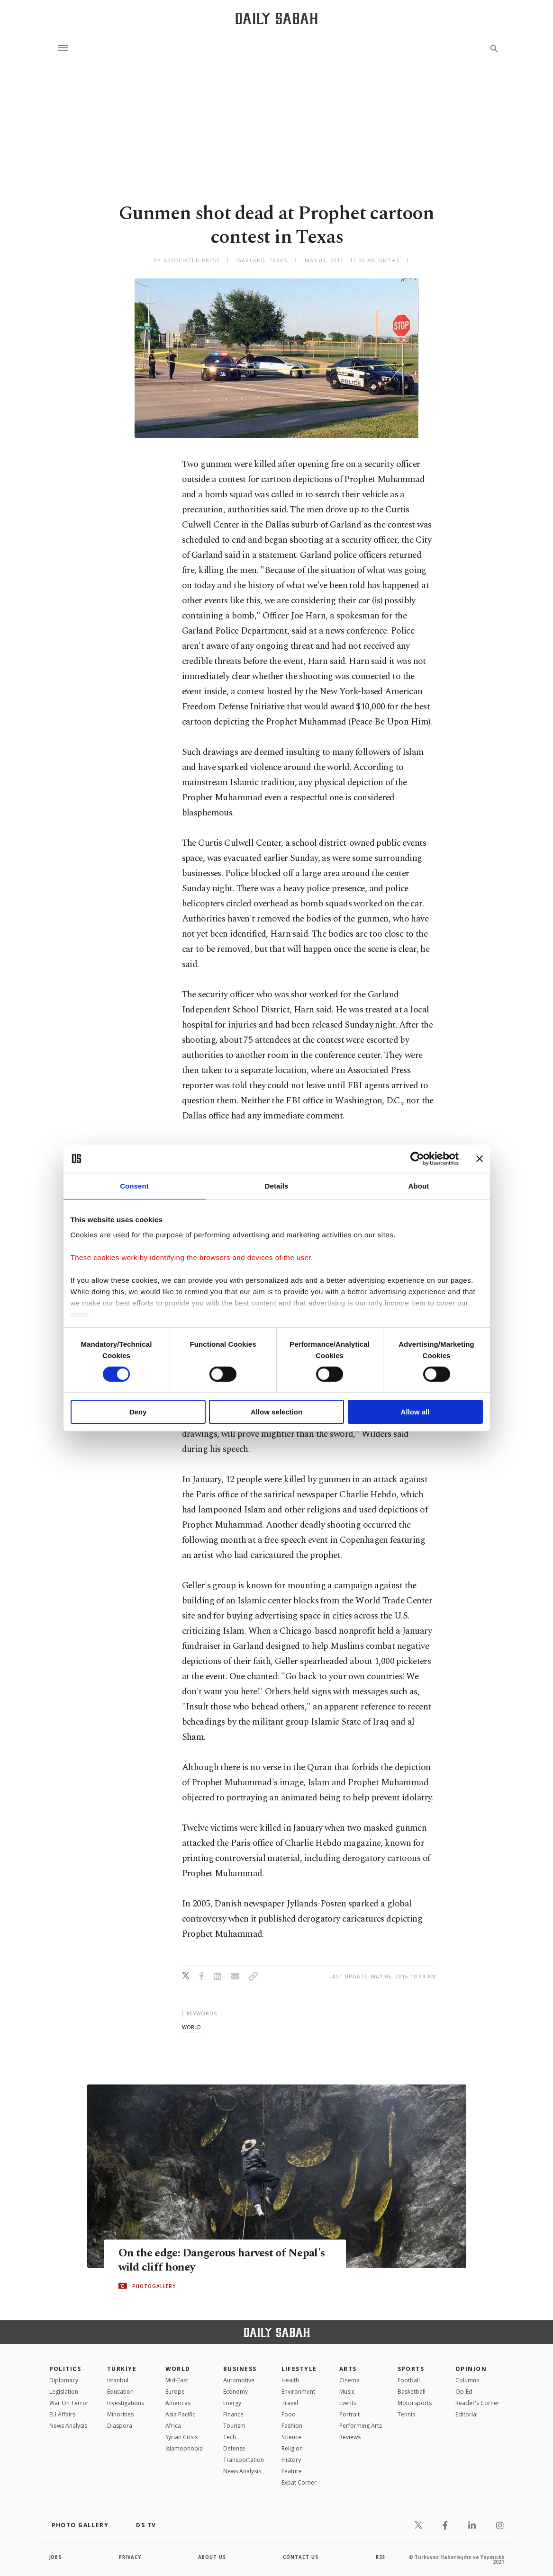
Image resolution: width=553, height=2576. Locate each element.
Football (409, 2380)
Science (291, 2437)
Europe (175, 2392)
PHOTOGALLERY (154, 2286)
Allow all (415, 1412)
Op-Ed (463, 2392)
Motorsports (415, 2403)
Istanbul (117, 2380)
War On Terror (69, 2403)
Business (240, 2369)
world (191, 2026)
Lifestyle (299, 2369)
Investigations (125, 2403)
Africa (173, 2426)
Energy (232, 2403)
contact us (301, 2557)
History (291, 2460)
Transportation (243, 2460)
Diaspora (119, 2426)
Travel (289, 2403)
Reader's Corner (477, 2403)
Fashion (291, 2426)
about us (212, 2557)
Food (288, 2414)
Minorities (120, 2414)
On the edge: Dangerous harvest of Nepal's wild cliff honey (206, 2260)
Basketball (412, 2392)
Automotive (238, 2380)
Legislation (63, 2392)
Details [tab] (277, 1186)
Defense (234, 2448)
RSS (380, 2557)
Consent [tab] (134, 1186)
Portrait (349, 2414)
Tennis (406, 2414)
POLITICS (65, 2369)
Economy (235, 2392)
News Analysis (68, 2426)
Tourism (234, 2426)
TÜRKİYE (121, 2369)
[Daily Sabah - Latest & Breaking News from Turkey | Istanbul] (276, 18)
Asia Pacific (180, 2414)
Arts (348, 2369)
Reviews (350, 2437)
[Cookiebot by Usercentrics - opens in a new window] (417, 1159)
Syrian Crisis (181, 2437)
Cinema (349, 2380)
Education (120, 2392)
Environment (298, 2392)
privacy (130, 2557)
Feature (291, 2471)
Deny (138, 1412)
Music (346, 2392)
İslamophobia (184, 2448)
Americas (177, 2403)
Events (347, 2403)
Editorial (466, 2414)
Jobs (56, 2557)
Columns (467, 2380)
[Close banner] (479, 1158)
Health (290, 2380)
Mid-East (176, 2380)
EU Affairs (62, 2414)
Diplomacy (63, 2380)
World (177, 2369)
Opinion (471, 2369)
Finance (233, 2414)
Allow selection (276, 1412)
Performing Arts (360, 2426)
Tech (229, 2437)
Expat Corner (299, 2482)
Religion (292, 2448)
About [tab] (418, 1186)
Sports (411, 2369)
